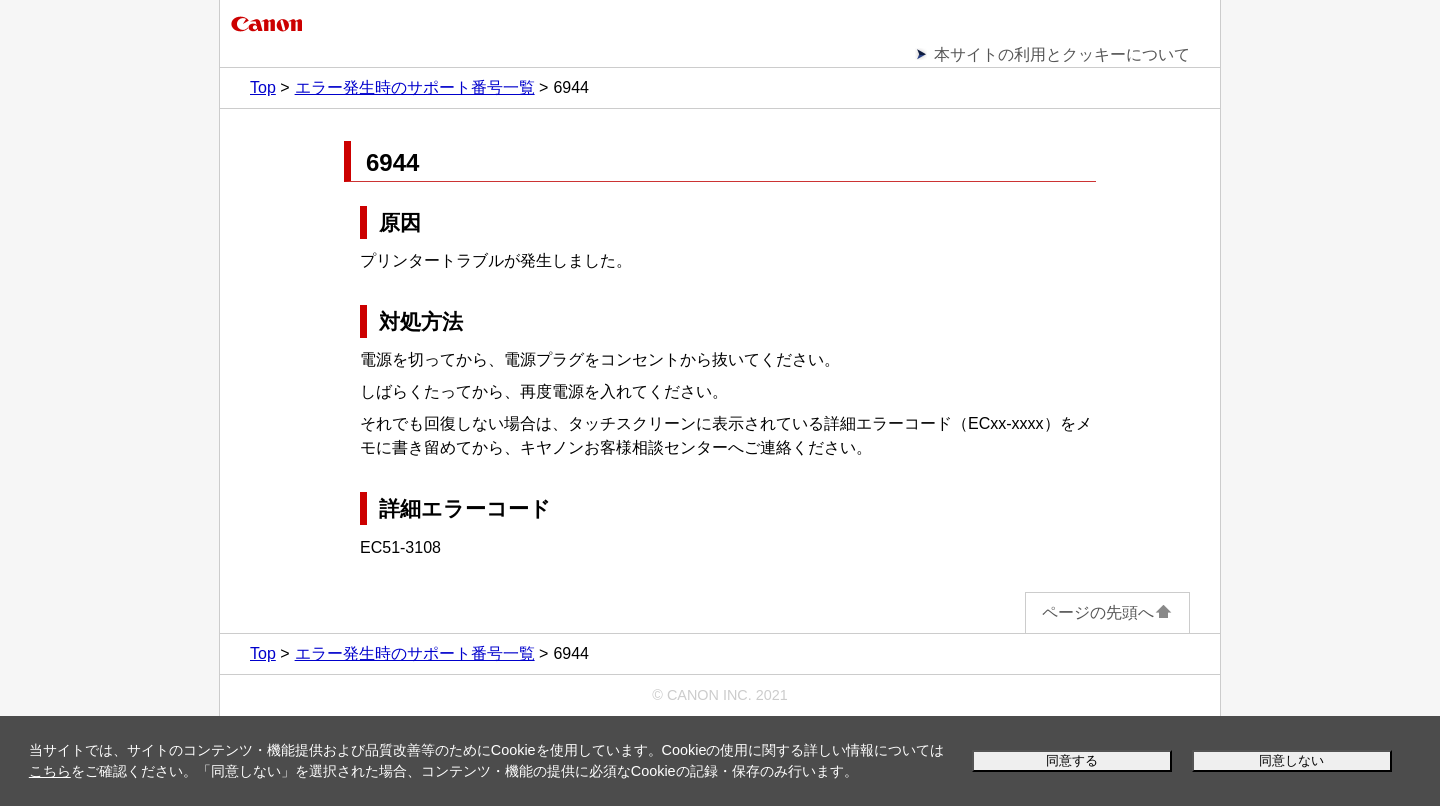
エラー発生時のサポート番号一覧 (415, 87)
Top (263, 87)
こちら (50, 771)
